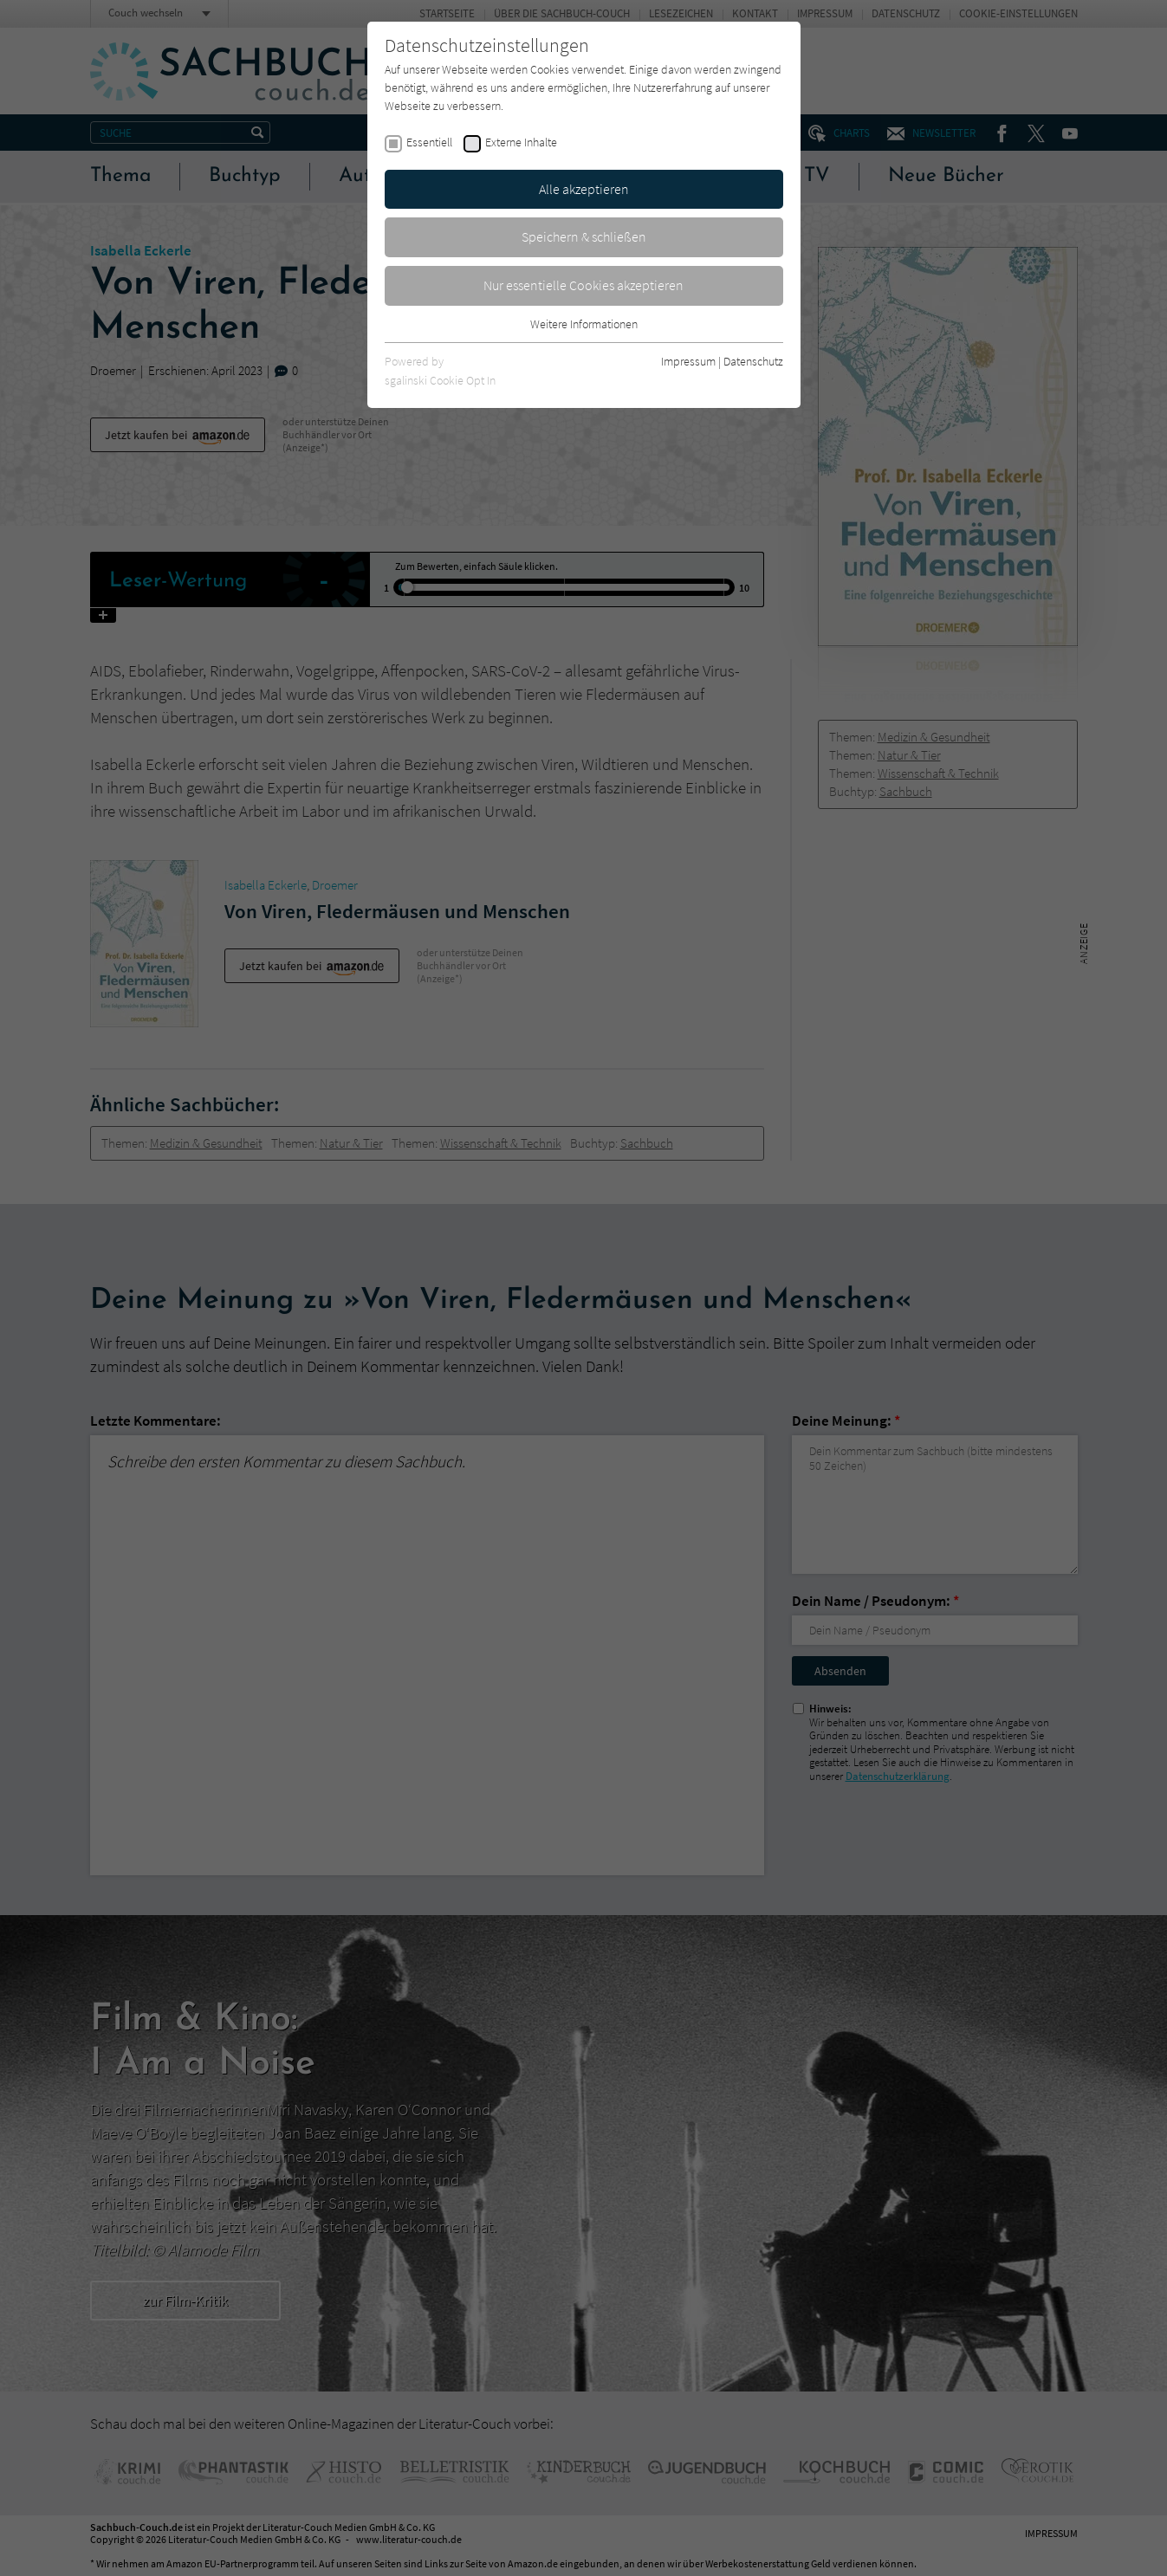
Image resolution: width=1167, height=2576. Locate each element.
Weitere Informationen (584, 324)
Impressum (688, 361)
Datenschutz (753, 361)
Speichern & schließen (584, 236)
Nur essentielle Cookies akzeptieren (583, 285)
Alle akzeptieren (584, 188)
